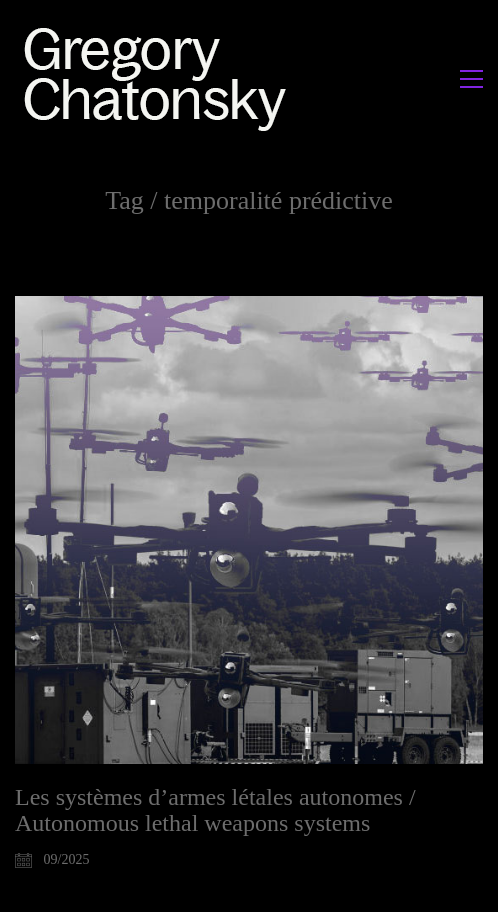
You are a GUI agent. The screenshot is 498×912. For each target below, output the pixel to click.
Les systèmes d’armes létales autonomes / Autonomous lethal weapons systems (215, 810)
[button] (471, 79)
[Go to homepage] (160, 78)
